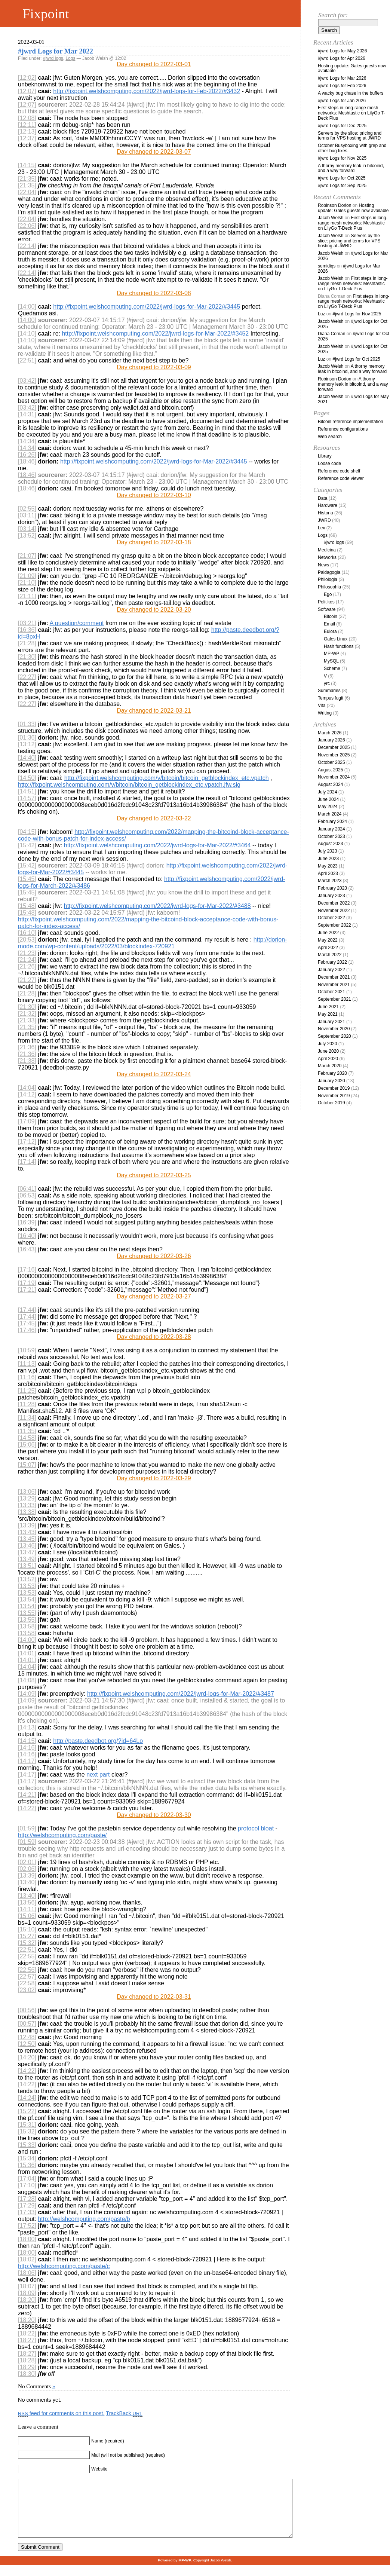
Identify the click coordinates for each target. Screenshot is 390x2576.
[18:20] (27, 2300)
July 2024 (327, 792)
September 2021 (334, 999)
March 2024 (329, 814)
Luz (321, 313)
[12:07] (27, 91)
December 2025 (334, 747)
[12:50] (27, 2044)
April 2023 (328, 873)
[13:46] (27, 1545)
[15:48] (27, 906)
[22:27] (27, 677)
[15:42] (27, 845)
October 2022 (331, 917)
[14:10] (27, 333)
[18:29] (27, 2367)
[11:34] (27, 1417)
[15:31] (27, 2124)
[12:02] (27, 77)
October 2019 (331, 1102)
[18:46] (27, 461)
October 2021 (331, 991)
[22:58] (27, 1983)
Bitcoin (330, 616)
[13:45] (27, 1539)
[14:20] (27, 2057)
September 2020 (334, 1036)
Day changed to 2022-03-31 (154, 1997)
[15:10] (27, 1929)
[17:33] (27, 2212)
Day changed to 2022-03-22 (154, 818)
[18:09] (27, 2293)
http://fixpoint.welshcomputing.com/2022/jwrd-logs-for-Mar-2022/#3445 (146, 306)
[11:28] (27, 1404)
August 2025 (330, 770)
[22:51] (27, 360)
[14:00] (27, 306)
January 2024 (331, 829)
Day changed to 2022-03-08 (154, 293)
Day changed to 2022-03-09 (154, 367)
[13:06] (27, 1492)
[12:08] (27, 118)
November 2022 (334, 910)
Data (322, 498)
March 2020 (329, 1065)
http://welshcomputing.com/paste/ (62, 1835)
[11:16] (27, 1377)
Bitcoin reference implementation (350, 421)
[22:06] (27, 226)
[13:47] (27, 1552)
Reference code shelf (339, 471)
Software (326, 609)
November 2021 (334, 984)
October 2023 (331, 836)
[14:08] (27, 1680)
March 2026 (329, 732)
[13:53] (27, 1586)
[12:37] (27, 138)
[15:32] (27, 1943)
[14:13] (27, 1727)
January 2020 (331, 1080)
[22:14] (27, 246)
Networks (327, 557)
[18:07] (27, 2286)
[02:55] (27, 508)
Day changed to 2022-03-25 (154, 1175)
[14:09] (27, 1694)
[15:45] (27, 879)
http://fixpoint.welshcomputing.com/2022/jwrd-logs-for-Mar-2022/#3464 (157, 845)
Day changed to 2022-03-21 (154, 710)
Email (329, 624)
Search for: (333, 15)
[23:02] (27, 1990)
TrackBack (124, 2413)
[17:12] (27, 1141)
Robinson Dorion (334, 205)
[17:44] (27, 1310)
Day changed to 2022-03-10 (154, 495)
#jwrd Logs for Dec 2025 (342, 125)
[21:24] (27, 960)
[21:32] (27, 1013)
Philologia (327, 579)
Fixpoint (45, 13)
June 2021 (328, 1006)
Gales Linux (335, 639)
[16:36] (27, 630)
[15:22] (27, 2111)
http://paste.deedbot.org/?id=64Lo (98, 1741)
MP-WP (331, 653)
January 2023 (331, 895)
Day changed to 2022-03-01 (154, 64)
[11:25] (27, 1391)
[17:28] (27, 2199)
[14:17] (27, 1761)
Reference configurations (343, 429)
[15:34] (27, 2158)
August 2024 (330, 784)
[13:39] (27, 1525)
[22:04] (27, 192)
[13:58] (27, 1626)
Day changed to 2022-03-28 (154, 1337)
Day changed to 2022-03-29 (154, 1478)
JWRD (324, 520)
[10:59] (27, 1350)
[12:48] (27, 2037)
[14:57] (27, 798)
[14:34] (27, 441)
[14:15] (27, 165)
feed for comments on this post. (61, 2413)
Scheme (332, 668)
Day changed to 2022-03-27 (154, 1296)
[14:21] (27, 1795)
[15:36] (27, 2165)
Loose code (329, 463)
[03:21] (27, 623)
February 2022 (332, 962)
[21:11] (27, 596)
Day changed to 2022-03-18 (154, 542)
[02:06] (27, 1869)
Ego (328, 594)
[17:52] (27, 2225)
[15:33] (27, 2145)
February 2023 (332, 888)
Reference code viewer (341, 478)
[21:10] (27, 582)
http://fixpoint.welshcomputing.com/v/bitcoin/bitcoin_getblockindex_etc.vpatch (166, 778)
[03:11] (27, 515)
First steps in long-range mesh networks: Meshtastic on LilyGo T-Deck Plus (351, 113)
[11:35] (27, 1431)
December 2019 (334, 1088)
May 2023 (328, 866)
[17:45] (27, 1323)
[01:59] (27, 1828)
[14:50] (27, 778)
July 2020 (327, 1043)
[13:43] (27, 1532)
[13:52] (27, 535)
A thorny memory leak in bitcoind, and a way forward (351, 168)
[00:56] (27, 2010)
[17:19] (27, 1283)
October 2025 (331, 762)
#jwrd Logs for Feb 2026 (342, 85)
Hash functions (338, 646)
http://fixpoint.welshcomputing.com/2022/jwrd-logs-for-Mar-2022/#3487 (180, 1694)
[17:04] (27, 2178)
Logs (70, 58)
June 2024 (328, 799)
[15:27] (27, 1936)
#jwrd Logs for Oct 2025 (341, 178)
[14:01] (27, 1653)
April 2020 (328, 1058)
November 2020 (334, 1028)
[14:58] (27, 1438)
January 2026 (331, 740)
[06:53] (27, 1195)
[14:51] (27, 791)
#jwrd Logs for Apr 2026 (341, 58)
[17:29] (27, 2205)
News (323, 564)
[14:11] (27, 1909)
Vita (321, 705)
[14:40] (27, 758)
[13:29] (27, 1498)
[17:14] (27, 1162)
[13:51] (27, 1566)
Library (325, 456)
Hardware (327, 505)
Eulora (330, 631)
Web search (330, 436)
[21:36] (27, 1047)
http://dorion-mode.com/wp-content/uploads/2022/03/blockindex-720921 (152, 942)
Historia (325, 512)
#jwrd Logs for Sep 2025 (342, 185)
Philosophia (329, 587)
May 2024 (328, 806)
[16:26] (27, 455)
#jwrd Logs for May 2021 (353, 399)
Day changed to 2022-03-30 (154, 1815)
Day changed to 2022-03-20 (154, 609)
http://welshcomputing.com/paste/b (84, 2219)
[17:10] (27, 2185)
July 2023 (327, 851)
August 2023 (330, 843)
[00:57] (27, 2023)
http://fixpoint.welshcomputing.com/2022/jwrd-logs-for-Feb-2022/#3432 (146, 91)
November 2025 (334, 755)
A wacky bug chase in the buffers (350, 93)
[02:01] (27, 1862)
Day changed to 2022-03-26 (154, 1256)
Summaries (329, 690)
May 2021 (328, 1014)
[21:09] (27, 576)
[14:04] (27, 1087)
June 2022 (328, 932)
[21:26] (27, 966)
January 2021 (331, 1021)
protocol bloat (256, 1828)
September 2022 (334, 925)
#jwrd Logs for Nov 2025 (342, 158)
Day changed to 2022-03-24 (154, 1074)
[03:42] (27, 380)
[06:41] (27, 1188)
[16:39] (27, 1222)
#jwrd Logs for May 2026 (342, 50)
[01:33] (27, 724)
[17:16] (27, 1269)
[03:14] (27, 529)
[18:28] (27, 2360)
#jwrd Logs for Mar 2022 (55, 51)
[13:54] (27, 1599)
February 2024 (332, 821)
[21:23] (27, 953)
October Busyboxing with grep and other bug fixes (352, 148)
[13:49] (27, 1559)
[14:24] (27, 2098)
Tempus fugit (330, 698)
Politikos (326, 602)
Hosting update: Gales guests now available (352, 68)
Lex (321, 527)
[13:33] (27, 1505)
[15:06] (27, 1444)
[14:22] (27, 1808)
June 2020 (328, 1051)
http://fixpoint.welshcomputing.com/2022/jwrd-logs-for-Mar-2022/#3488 (157, 906)
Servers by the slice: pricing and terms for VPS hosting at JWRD (349, 136)
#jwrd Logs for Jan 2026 (342, 100)
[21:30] (27, 657)
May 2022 (328, 940)
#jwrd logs (53, 58)
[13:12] (27, 744)
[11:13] (27, 1364)
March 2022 (329, 954)
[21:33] (27, 1020)
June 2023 (328, 858)
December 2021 (334, 977)
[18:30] (27, 2374)
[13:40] (27, 1882)
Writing (325, 713)
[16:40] (27, 1236)
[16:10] (27, 933)
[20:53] (27, 939)
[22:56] (27, 1970)
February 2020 (332, 1073)
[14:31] (27, 414)
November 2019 (334, 1095)
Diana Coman (331, 333)
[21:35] (27, 178)
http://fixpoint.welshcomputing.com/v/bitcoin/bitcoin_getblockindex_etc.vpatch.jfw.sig (129, 784)
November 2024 (334, 777)
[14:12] (27, 1094)
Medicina (327, 550)
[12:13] (27, 131)
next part (98, 1774)
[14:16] (27, 1747)
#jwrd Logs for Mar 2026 (342, 78)
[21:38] (27, 1061)
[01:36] (27, 737)
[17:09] (27, 1121)
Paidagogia (329, 572)
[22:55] (27, 1956)
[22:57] (27, 1976)
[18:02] (27, 2259)
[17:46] (27, 1330)
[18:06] (27, 2273)
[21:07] (27, 556)
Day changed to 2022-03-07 (154, 152)
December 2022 (334, 903)
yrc (327, 683)
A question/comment (77, 623)
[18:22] (27, 2333)
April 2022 (328, 947)
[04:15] (27, 832)
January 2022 (331, 969)
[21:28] (27, 643)
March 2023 (329, 880)
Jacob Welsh (330, 217)
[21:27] (27, 980)
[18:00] (27, 2239)
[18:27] (27, 2340)
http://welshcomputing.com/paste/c (64, 2266)
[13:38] (27, 1512)
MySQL (331, 661)
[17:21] (27, 1290)
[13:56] (27, 1902)
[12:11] (27, 125)
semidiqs (326, 266)
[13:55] (27, 1613)
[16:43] (27, 1249)
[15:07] (27, 1465)
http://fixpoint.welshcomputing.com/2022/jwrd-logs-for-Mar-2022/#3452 (155, 333)
